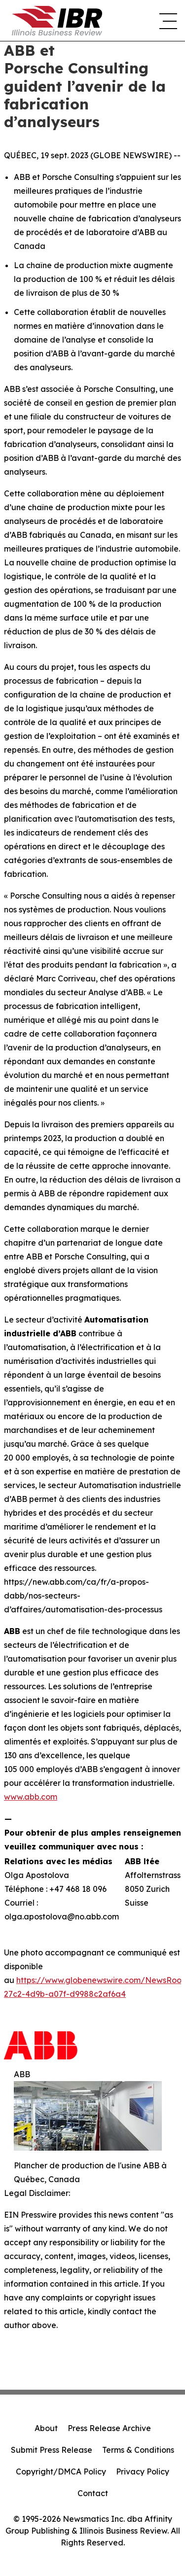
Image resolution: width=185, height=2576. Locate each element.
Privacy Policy (142, 2471)
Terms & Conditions (138, 2450)
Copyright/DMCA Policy (61, 2471)
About (46, 2428)
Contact (92, 2493)
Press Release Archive (109, 2428)
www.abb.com (30, 1797)
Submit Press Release (51, 2450)
